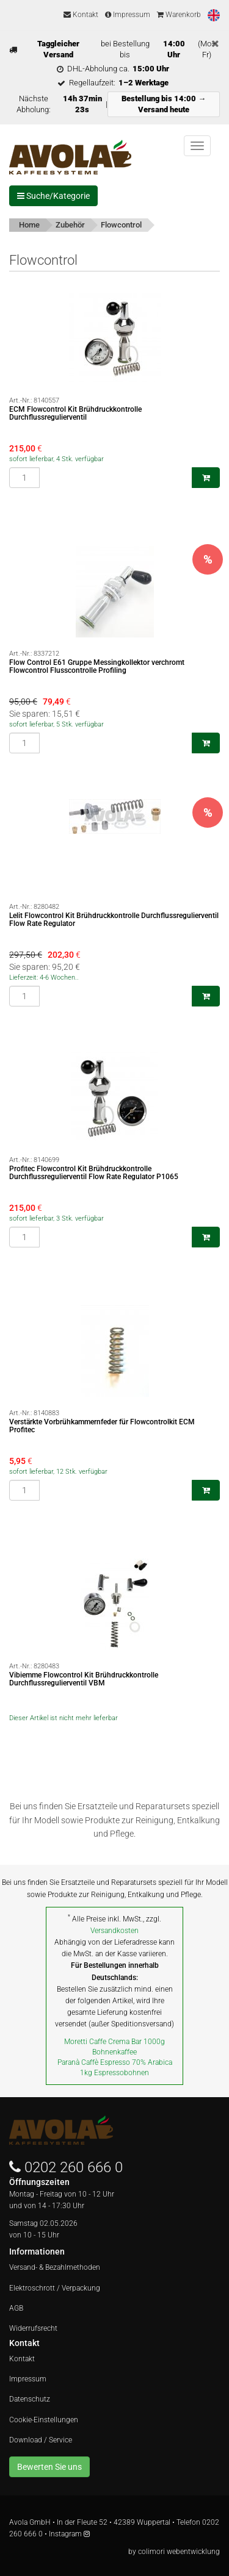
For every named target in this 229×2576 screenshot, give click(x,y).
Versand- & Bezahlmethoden (54, 2267)
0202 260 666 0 (73, 2167)
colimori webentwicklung (179, 2551)
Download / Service (40, 2440)
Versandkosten (114, 1930)
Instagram (69, 2534)
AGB (16, 2308)
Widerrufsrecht (33, 2328)
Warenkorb (179, 14)
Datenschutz (29, 2399)
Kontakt (81, 14)
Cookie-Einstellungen (43, 2420)
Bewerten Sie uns (49, 2467)
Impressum (127, 14)
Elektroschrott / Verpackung (54, 2288)
